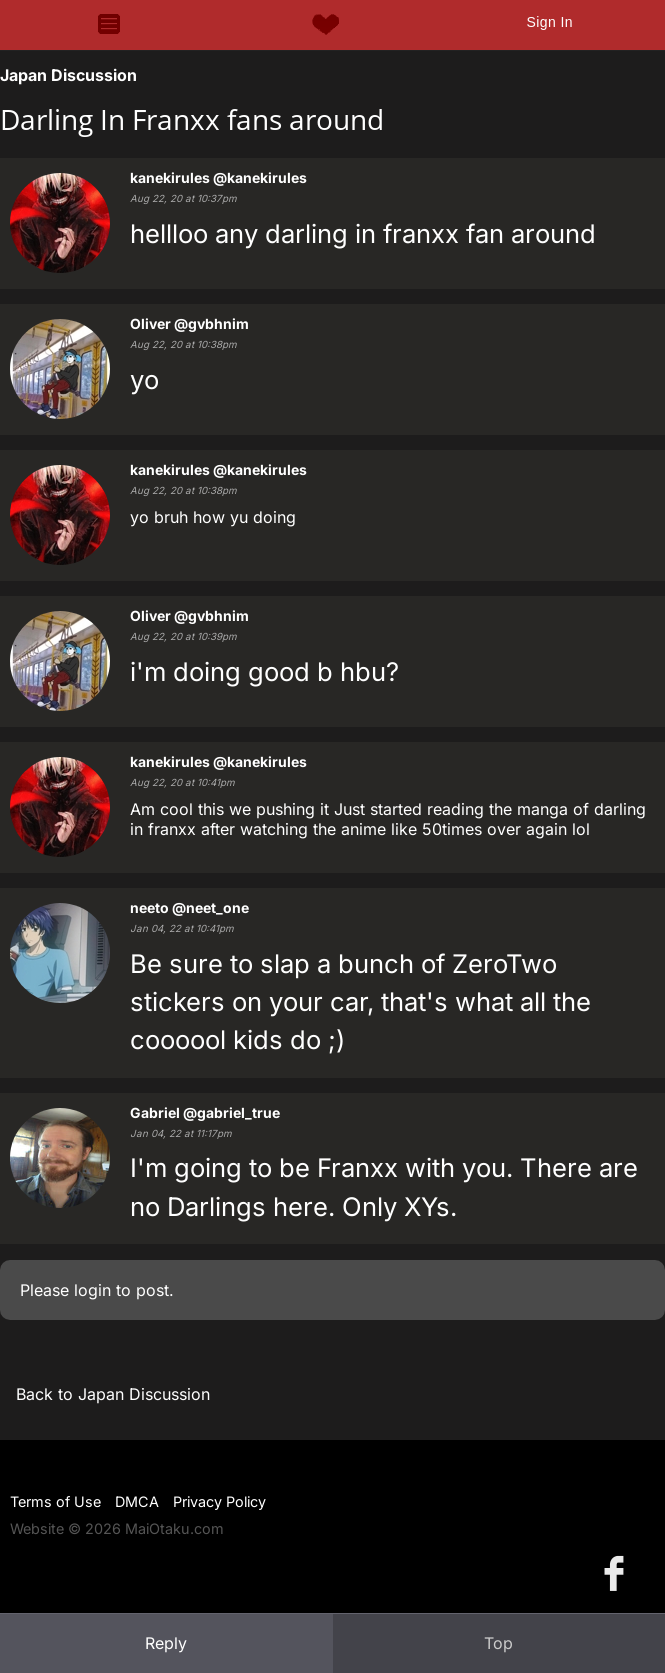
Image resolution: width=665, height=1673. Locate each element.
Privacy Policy (219, 1501)
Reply (166, 1643)
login (92, 1290)
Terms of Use (55, 1501)
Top (498, 1643)
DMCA (137, 1501)
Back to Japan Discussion (113, 1394)
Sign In (549, 22)
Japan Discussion (68, 75)
